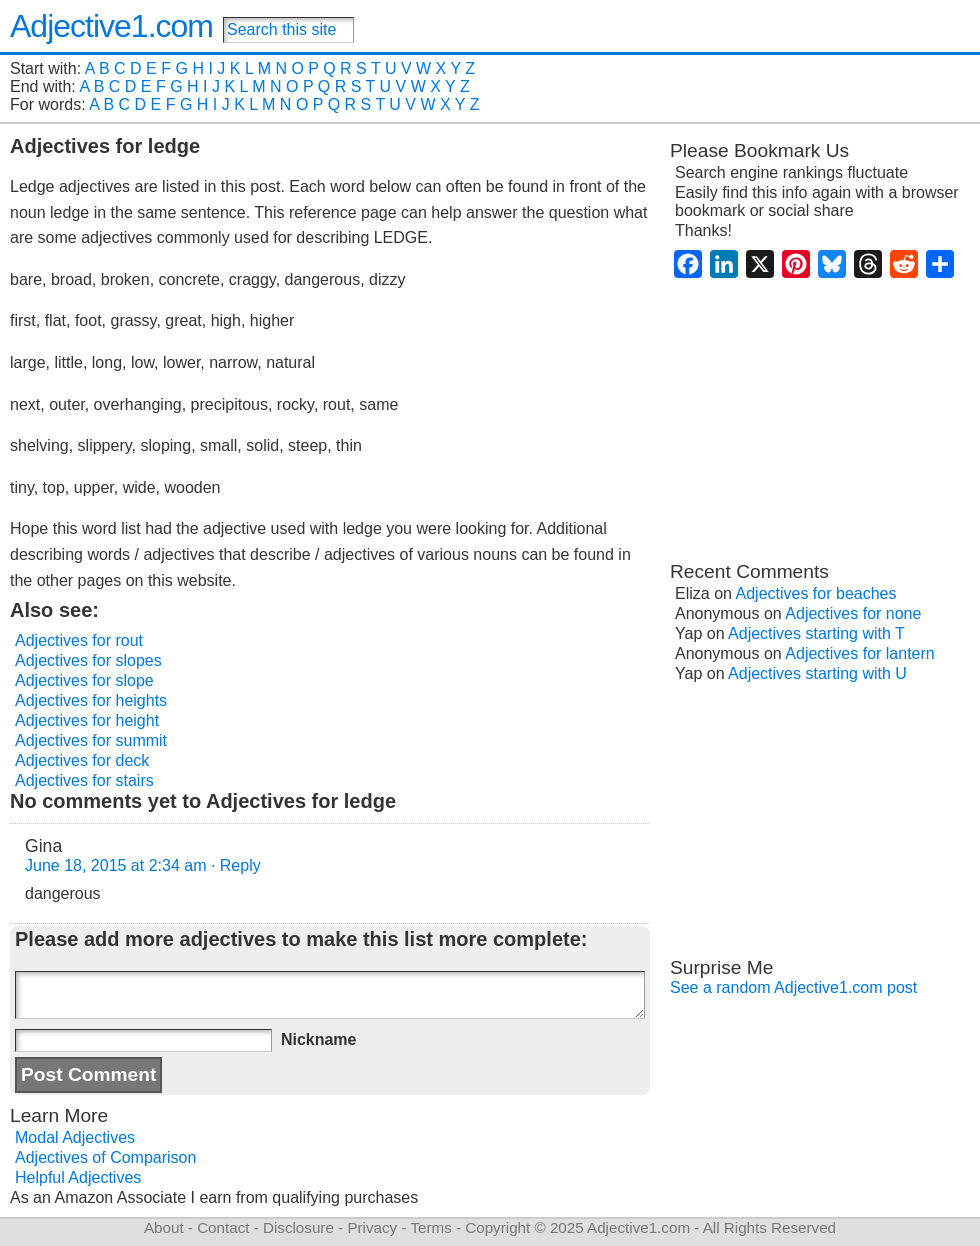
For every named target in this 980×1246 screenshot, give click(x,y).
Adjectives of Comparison (105, 1157)
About (164, 1227)
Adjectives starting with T (816, 633)
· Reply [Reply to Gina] (236, 865)
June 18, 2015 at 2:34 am (115, 865)
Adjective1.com (111, 26)
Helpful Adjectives (78, 1177)
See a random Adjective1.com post (793, 987)
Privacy (372, 1227)
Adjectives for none (853, 613)
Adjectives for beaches (816, 593)
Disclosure (298, 1227)
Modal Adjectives (75, 1137)
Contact (223, 1227)
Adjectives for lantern (859, 653)
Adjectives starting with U (817, 673)
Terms (430, 1227)
